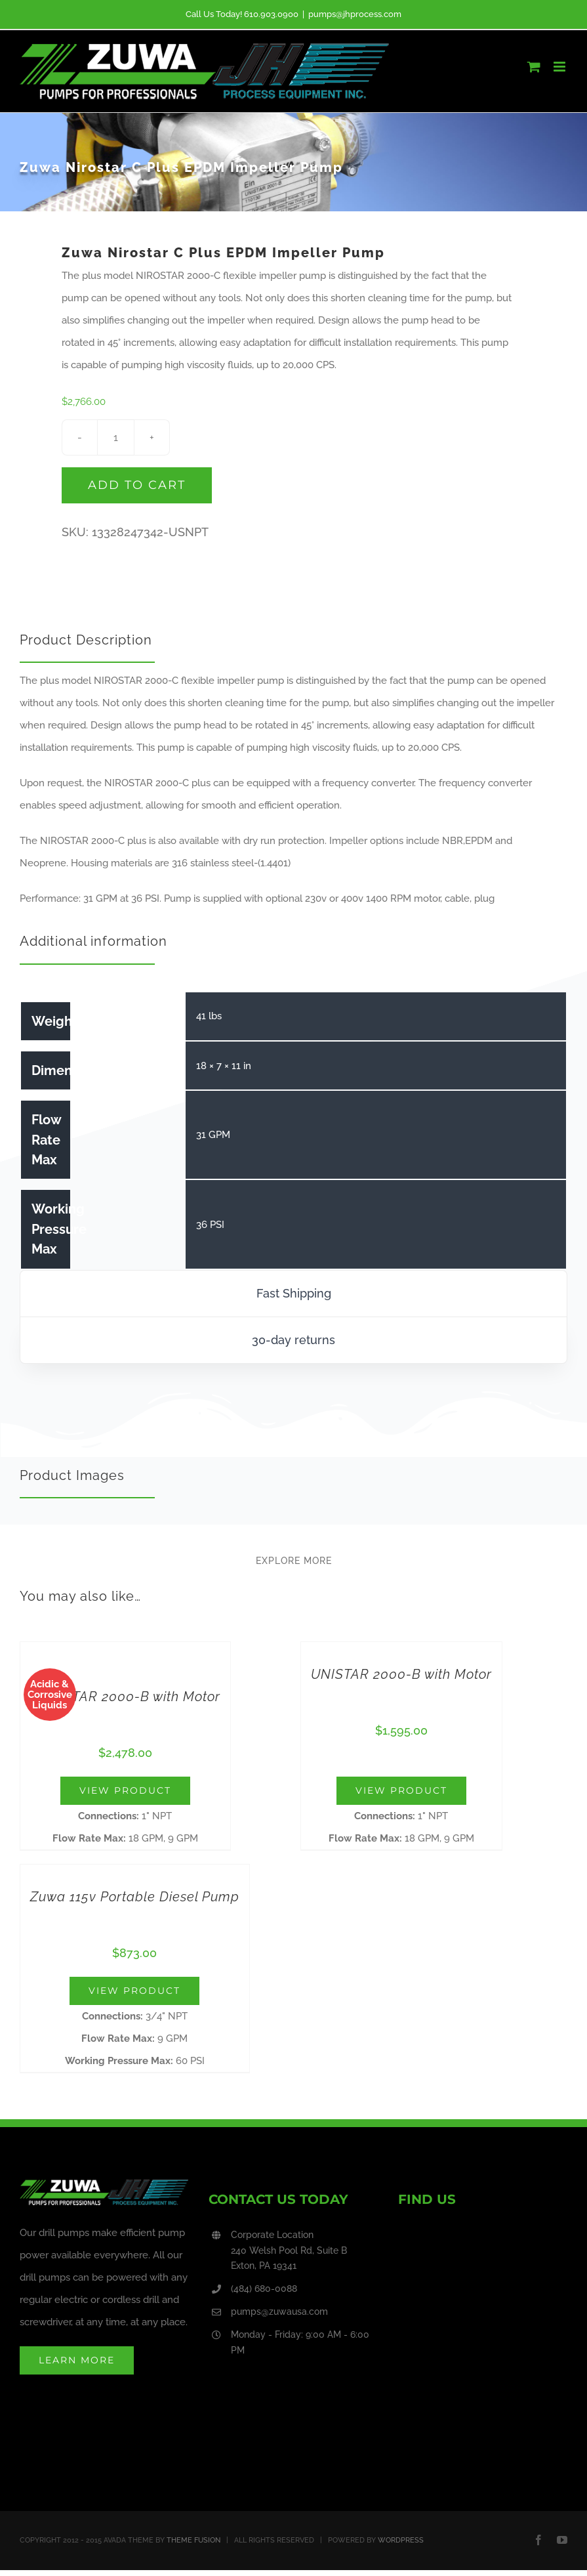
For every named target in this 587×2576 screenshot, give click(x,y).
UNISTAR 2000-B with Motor (401, 1674)
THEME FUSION (193, 2540)
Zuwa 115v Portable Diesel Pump (134, 1897)
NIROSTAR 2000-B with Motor (125, 1696)
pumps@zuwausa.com (279, 2311)
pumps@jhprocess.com (354, 14)
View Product (125, 1790)
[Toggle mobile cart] (533, 67)
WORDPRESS (401, 2540)
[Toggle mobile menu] (560, 67)
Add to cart (137, 485)
